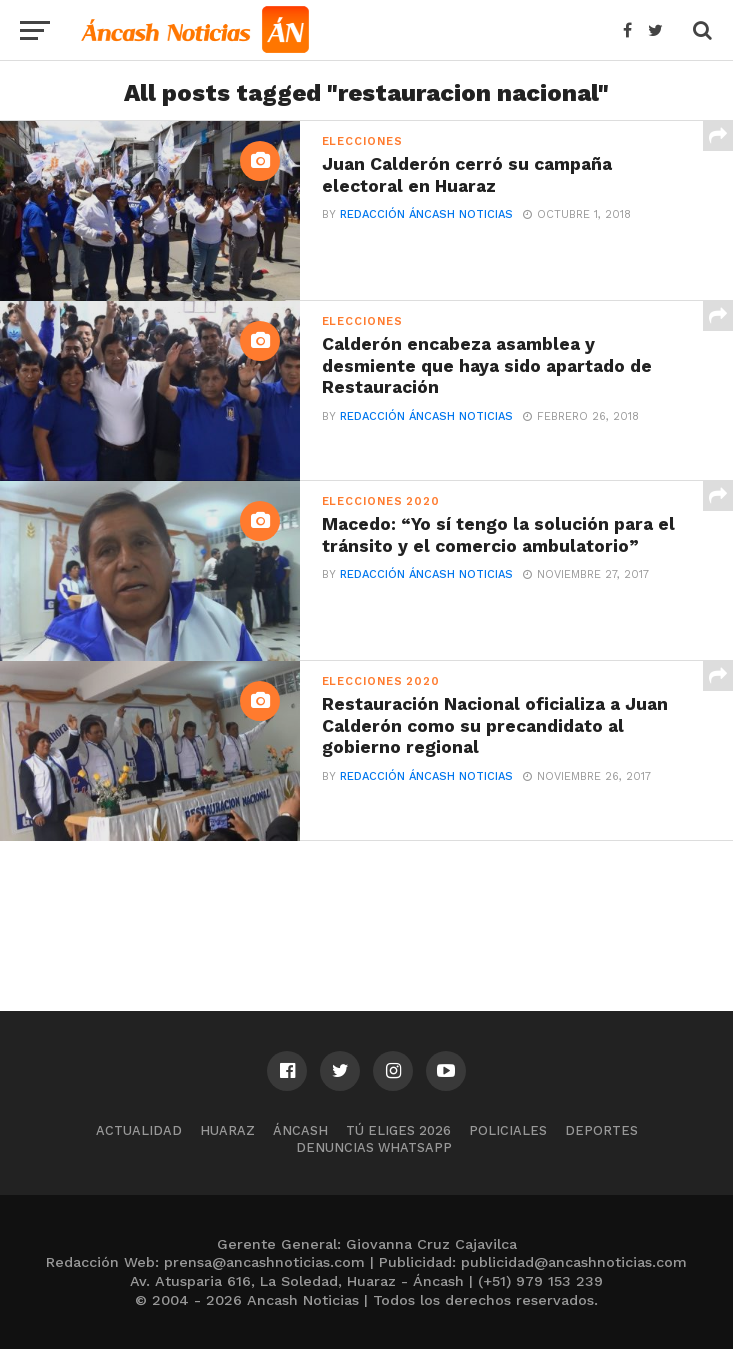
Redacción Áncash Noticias (426, 214)
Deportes (601, 1130)
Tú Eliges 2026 (398, 1130)
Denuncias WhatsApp (374, 1147)
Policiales (508, 1130)
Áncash (300, 1130)
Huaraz (227, 1130)
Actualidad (139, 1130)
